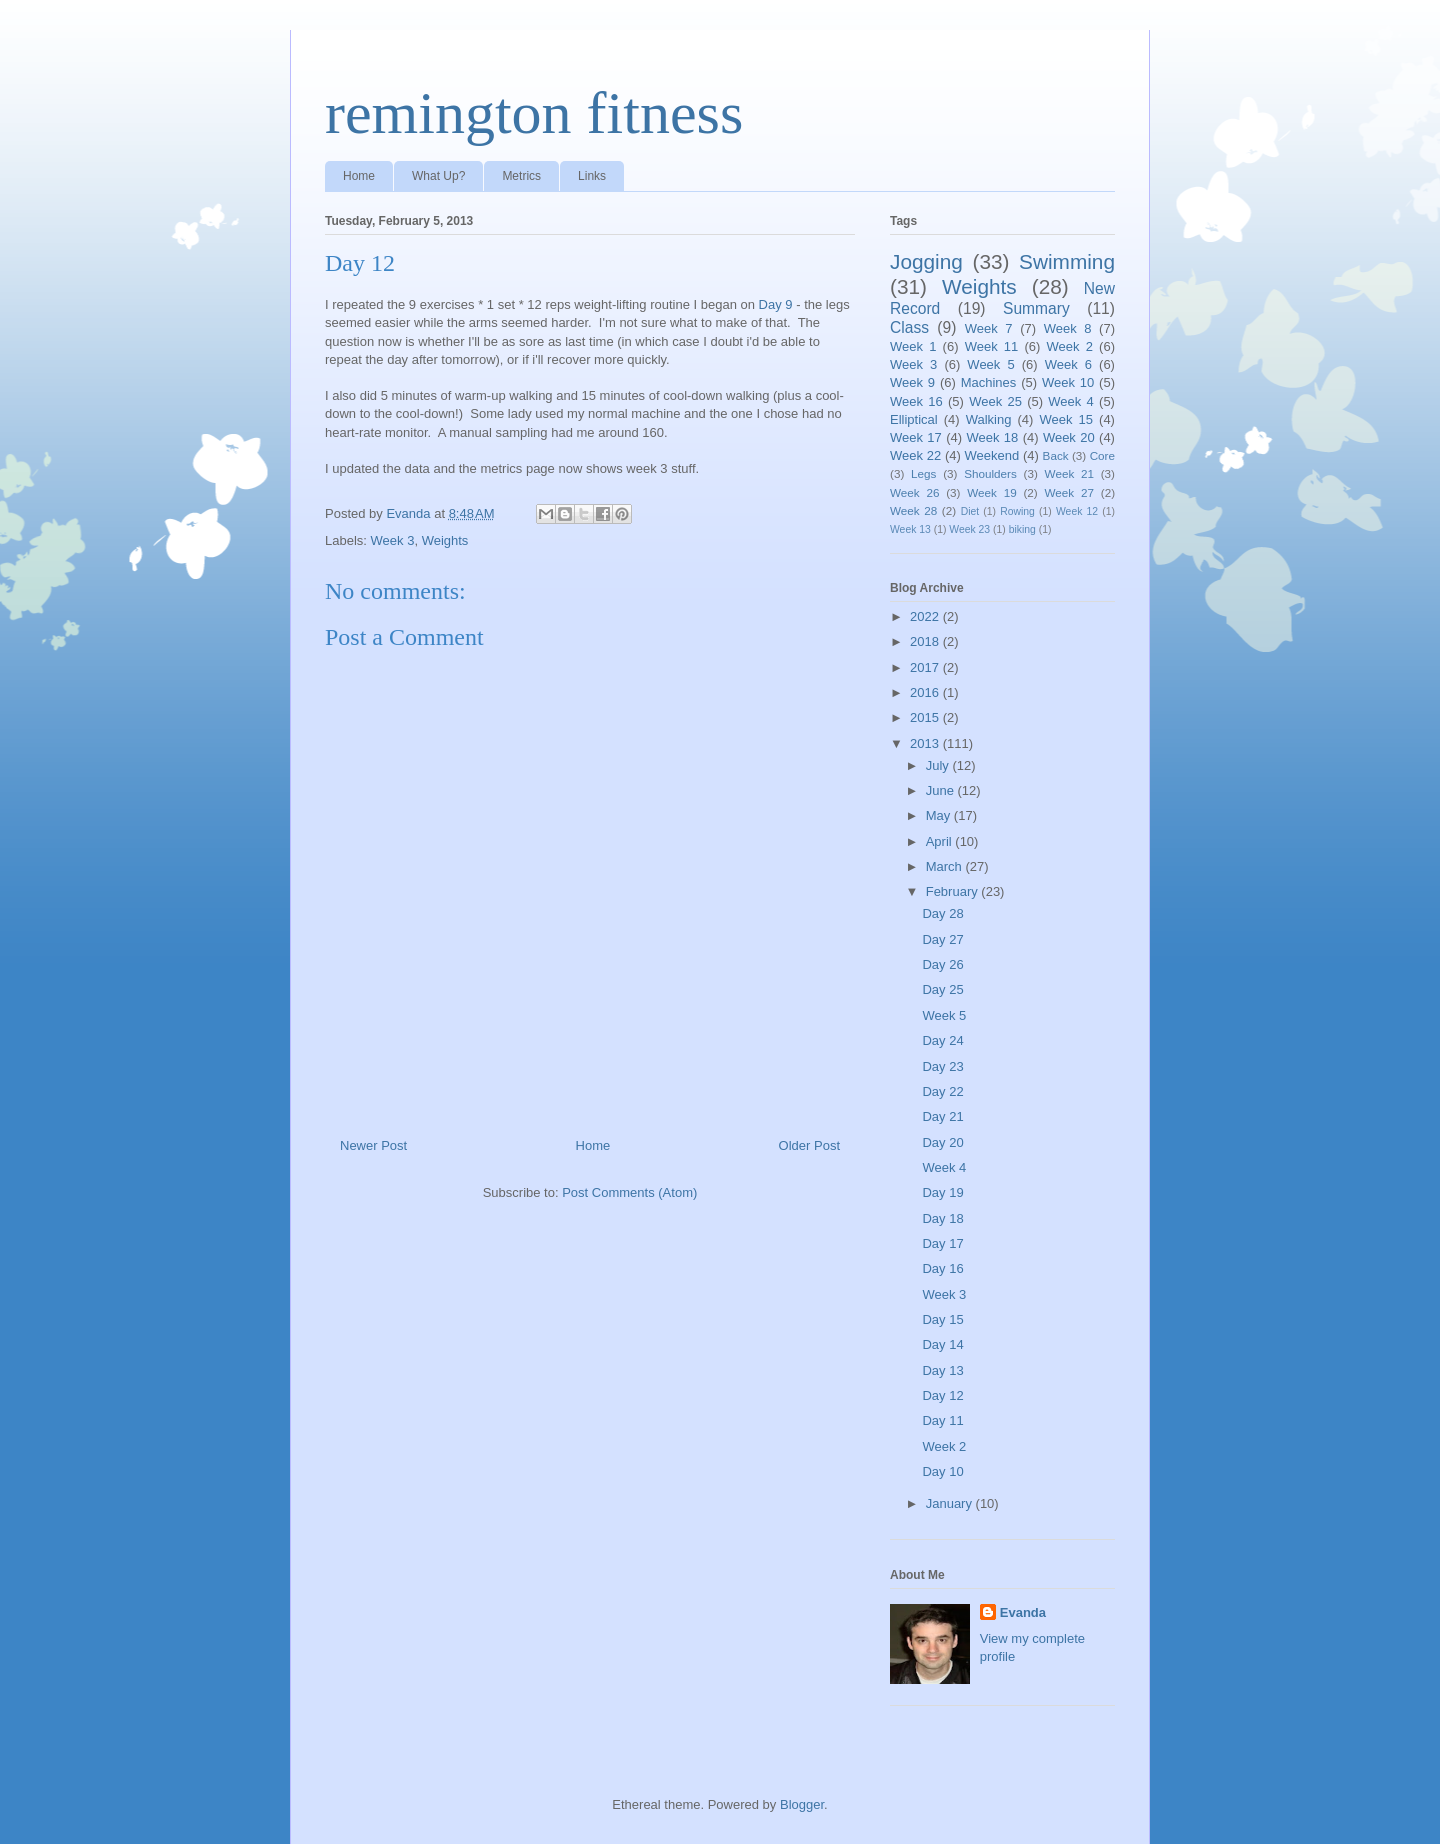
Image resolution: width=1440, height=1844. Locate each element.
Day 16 (942, 1268)
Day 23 (942, 1066)
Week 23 (969, 529)
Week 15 (1066, 419)
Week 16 (916, 401)
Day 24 (942, 1040)
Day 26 (942, 964)
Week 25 (995, 401)
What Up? (438, 176)
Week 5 (990, 364)
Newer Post (373, 1145)
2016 (926, 692)
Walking (989, 419)
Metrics (521, 176)
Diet (970, 511)
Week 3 (393, 540)
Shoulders (990, 473)
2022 (926, 616)
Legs (923, 473)
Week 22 (915, 455)
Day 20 (942, 1142)
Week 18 (992, 437)
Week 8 (1068, 328)
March (946, 866)
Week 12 (1077, 511)
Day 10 (942, 1471)
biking (1022, 529)
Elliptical (914, 419)
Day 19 (942, 1192)
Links (592, 176)
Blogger (802, 1804)
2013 (926, 743)
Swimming (1067, 261)
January (951, 1503)
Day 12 (942, 1395)
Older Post (809, 1145)
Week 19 (991, 492)
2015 (926, 717)
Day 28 (942, 913)
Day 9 (776, 304)
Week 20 (1069, 437)
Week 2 (1070, 346)
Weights (445, 540)
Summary (1036, 308)
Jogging (926, 261)
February (954, 891)
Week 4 (1071, 401)
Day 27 (942, 939)
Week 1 (913, 346)
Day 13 (942, 1370)
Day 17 (942, 1243)
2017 (926, 667)
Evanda (1023, 1612)
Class (909, 327)
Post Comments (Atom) (629, 1192)
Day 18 (942, 1218)
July (939, 765)
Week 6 (1068, 364)
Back (1056, 455)
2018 (926, 641)
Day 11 (942, 1420)
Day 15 (942, 1319)
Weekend (992, 455)
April (941, 841)
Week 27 (1069, 492)
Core (1102, 455)
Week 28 (913, 510)
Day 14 (942, 1344)
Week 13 (910, 529)
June (942, 790)
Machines (989, 382)
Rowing (1017, 511)
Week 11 (992, 346)
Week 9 (912, 382)
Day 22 (942, 1091)
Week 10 (1068, 382)
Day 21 (942, 1116)
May (940, 815)
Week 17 (916, 437)
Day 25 (942, 989)
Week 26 (914, 492)
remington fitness (534, 113)
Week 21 (1069, 473)
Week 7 (989, 328)
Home (359, 176)
